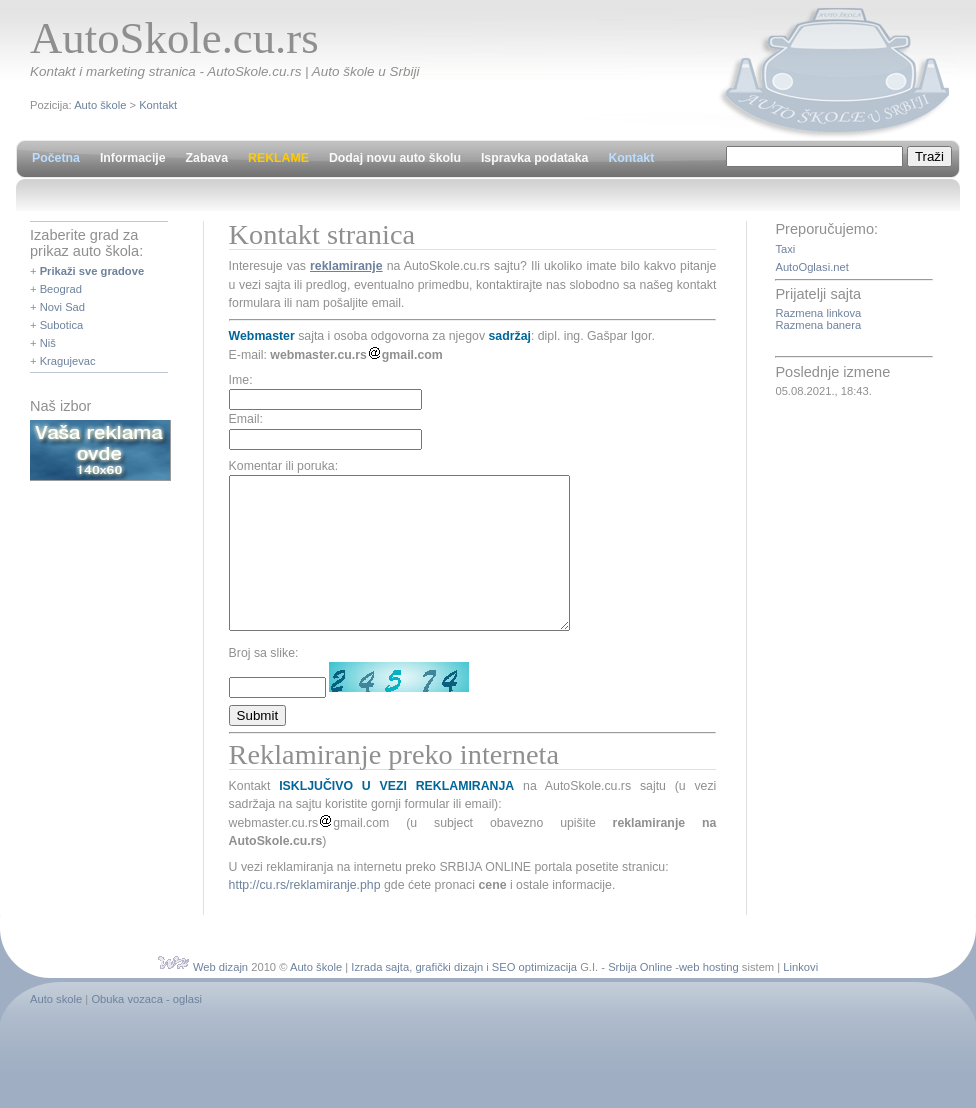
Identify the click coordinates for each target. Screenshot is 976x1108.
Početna (56, 158)
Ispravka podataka (534, 158)
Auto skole (56, 1029)
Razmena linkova (818, 313)
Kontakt (158, 105)
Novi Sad (62, 307)
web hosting (709, 997)
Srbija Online (640, 997)
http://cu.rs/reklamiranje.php (305, 915)
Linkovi (800, 997)
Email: (246, 419)
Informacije (133, 158)
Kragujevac (68, 361)
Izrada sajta (380, 997)
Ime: (241, 380)
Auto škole (100, 105)
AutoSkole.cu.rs (174, 38)
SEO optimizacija (534, 997)
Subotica (62, 325)
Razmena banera (818, 325)
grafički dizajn (449, 997)
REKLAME (278, 158)
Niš (48, 343)
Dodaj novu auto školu (395, 158)
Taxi (785, 249)
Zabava (207, 158)
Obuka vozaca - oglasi (146, 1029)
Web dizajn (220, 997)
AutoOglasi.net (811, 267)
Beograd (61, 289)
